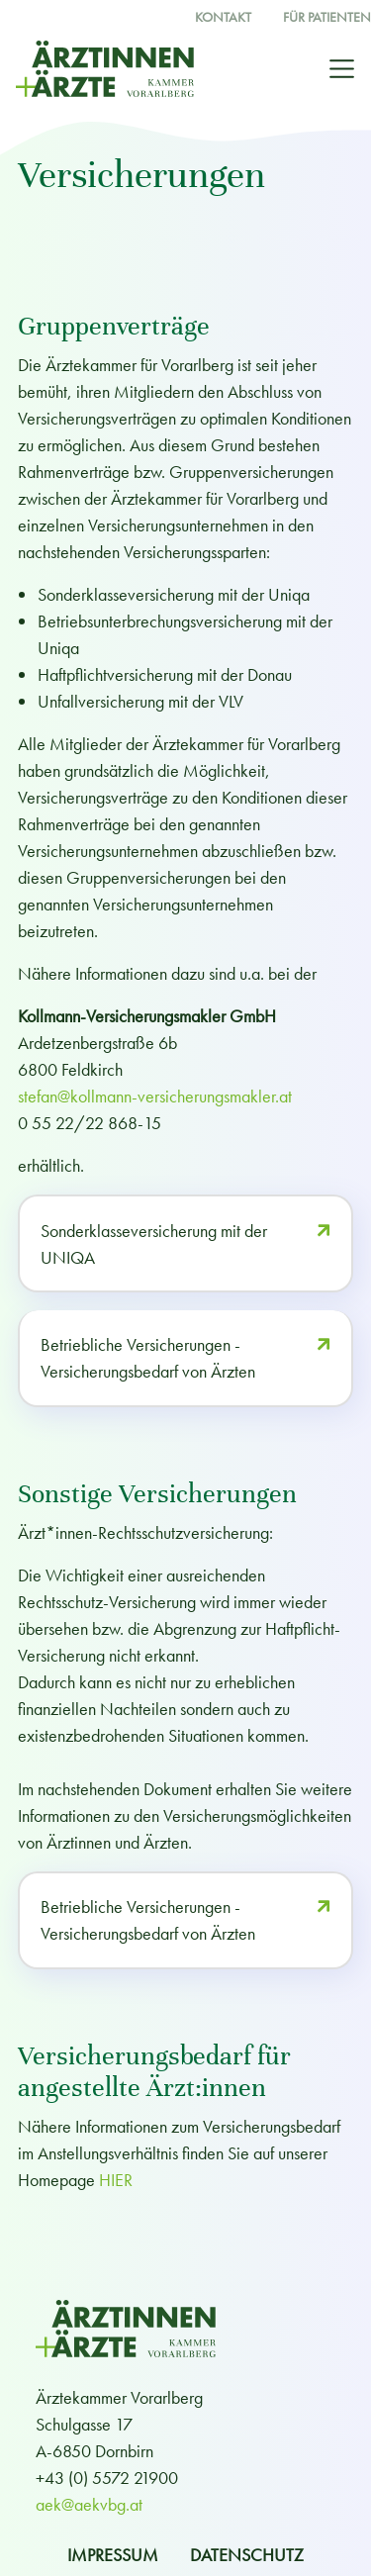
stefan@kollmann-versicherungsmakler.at (155, 1096)
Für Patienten (327, 17)
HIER (116, 2179)
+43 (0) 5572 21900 (107, 2477)
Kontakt (223, 17)
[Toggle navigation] (342, 69)
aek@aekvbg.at (89, 2504)
